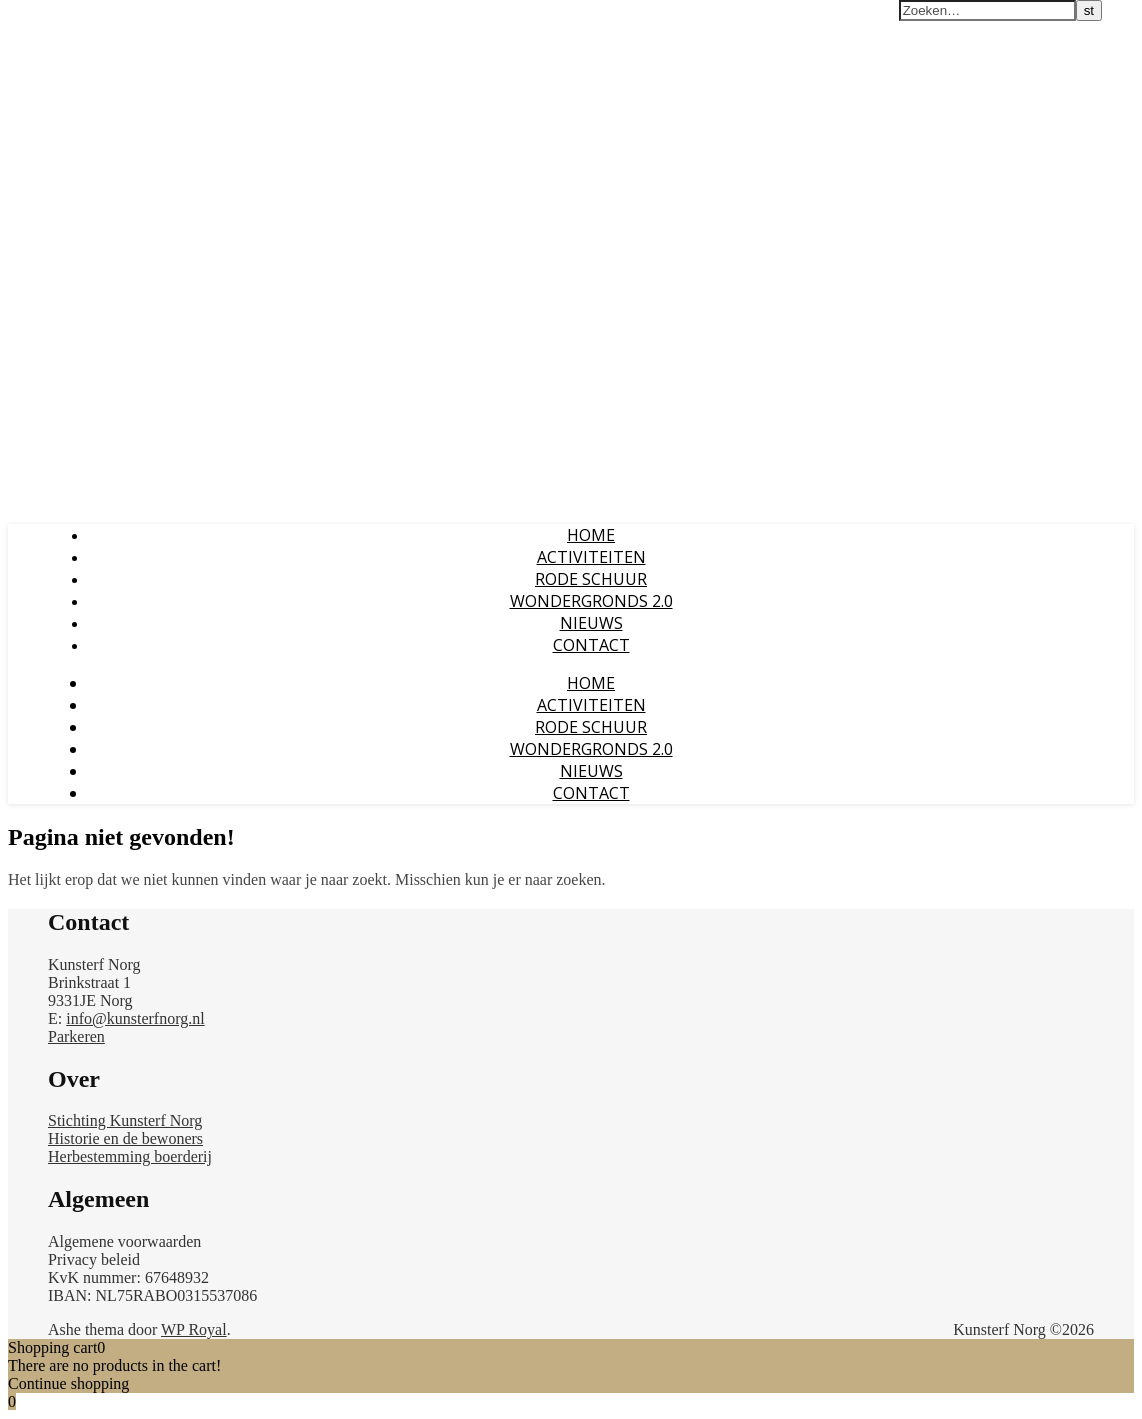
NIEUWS (591, 623)
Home (591, 535)
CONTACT (591, 645)
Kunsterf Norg (63, 19)
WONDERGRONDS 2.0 (591, 601)
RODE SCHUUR (591, 579)
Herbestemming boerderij (130, 1156)
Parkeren (76, 1036)
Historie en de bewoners (125, 1138)
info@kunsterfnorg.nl (135, 1018)
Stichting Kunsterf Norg (125, 1120)
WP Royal (194, 1329)
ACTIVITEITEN (591, 557)
